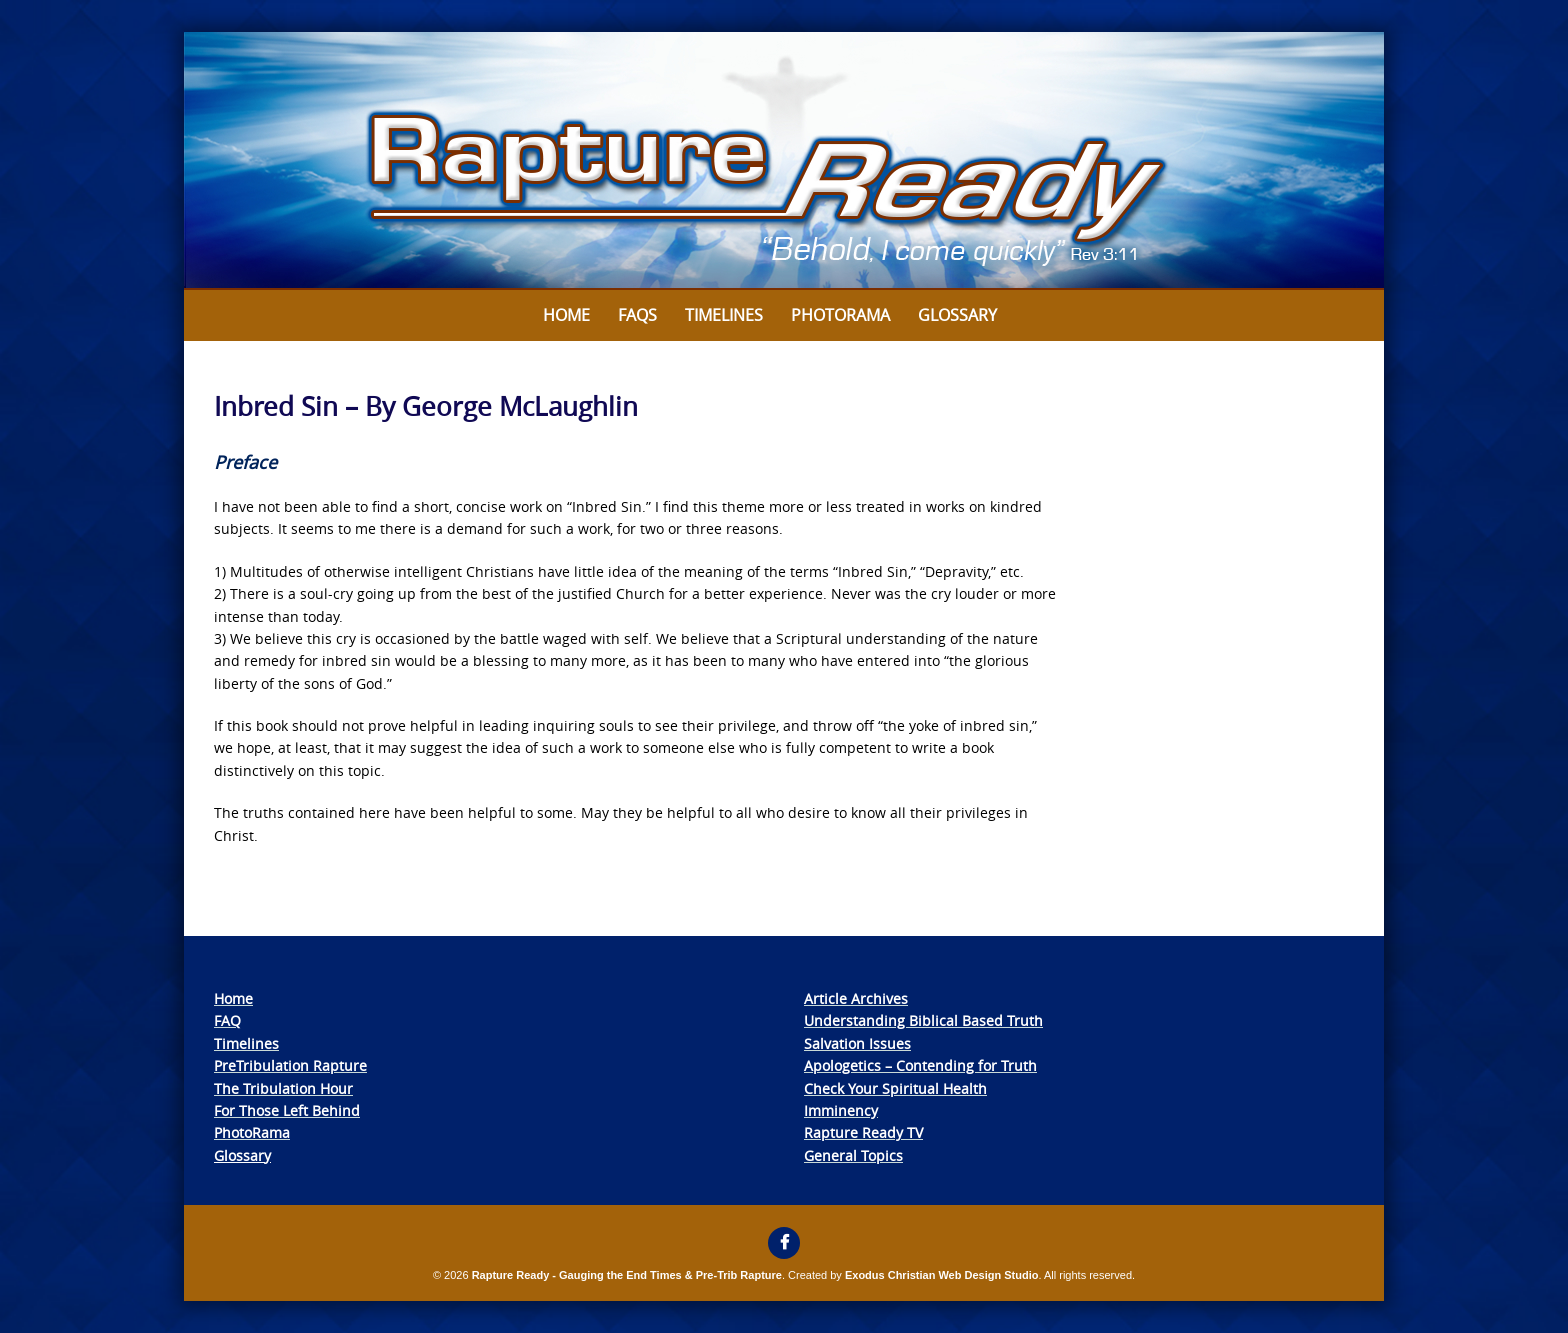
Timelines (724, 315)
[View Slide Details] (784, 161)
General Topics (853, 1155)
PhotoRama (252, 1132)
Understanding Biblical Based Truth (923, 1020)
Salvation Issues (857, 1043)
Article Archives (856, 998)
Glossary (957, 315)
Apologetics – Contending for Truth (920, 1065)
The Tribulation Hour (283, 1088)
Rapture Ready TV (863, 1132)
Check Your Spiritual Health (895, 1088)
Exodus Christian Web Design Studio (942, 1275)
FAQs (637, 315)
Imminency (841, 1110)
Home (566, 315)
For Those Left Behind (287, 1110)
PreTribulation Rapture (290, 1065)
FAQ (227, 1020)
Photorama (840, 315)
